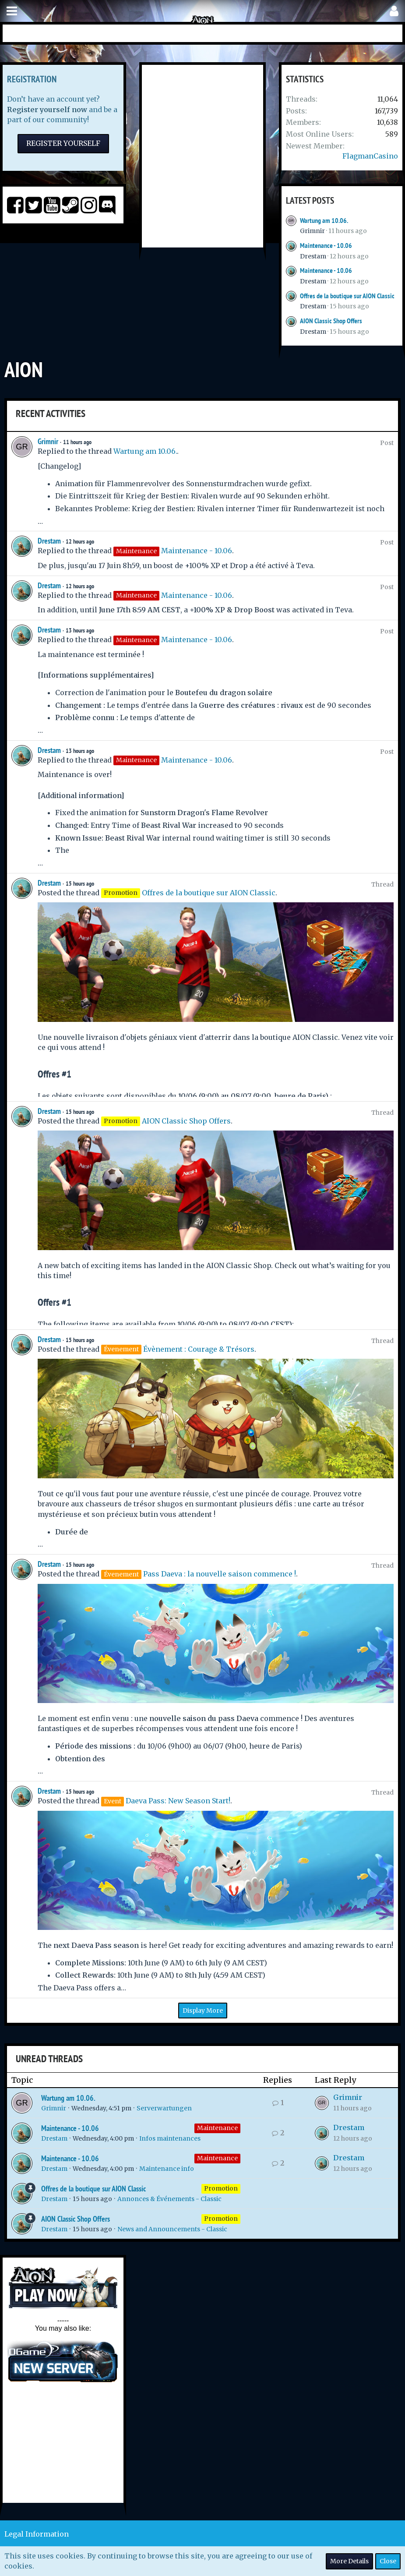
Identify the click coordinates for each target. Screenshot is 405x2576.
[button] (11, 11)
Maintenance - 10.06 (326, 245)
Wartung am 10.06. (324, 220)
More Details (349, 2561)
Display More (203, 2010)
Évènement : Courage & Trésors (198, 1349)
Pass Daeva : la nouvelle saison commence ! (219, 1573)
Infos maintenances (170, 2138)
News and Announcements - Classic (172, 2229)
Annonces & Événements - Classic (169, 2199)
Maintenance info (166, 2169)
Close (388, 2561)
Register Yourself (63, 143)
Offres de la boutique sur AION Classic (347, 295)
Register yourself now (47, 109)
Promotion (221, 2188)
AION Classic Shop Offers (331, 320)
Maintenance (217, 2128)
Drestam (313, 256)
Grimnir (312, 231)
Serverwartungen (164, 2108)
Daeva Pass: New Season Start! (178, 1800)
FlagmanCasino (370, 156)
